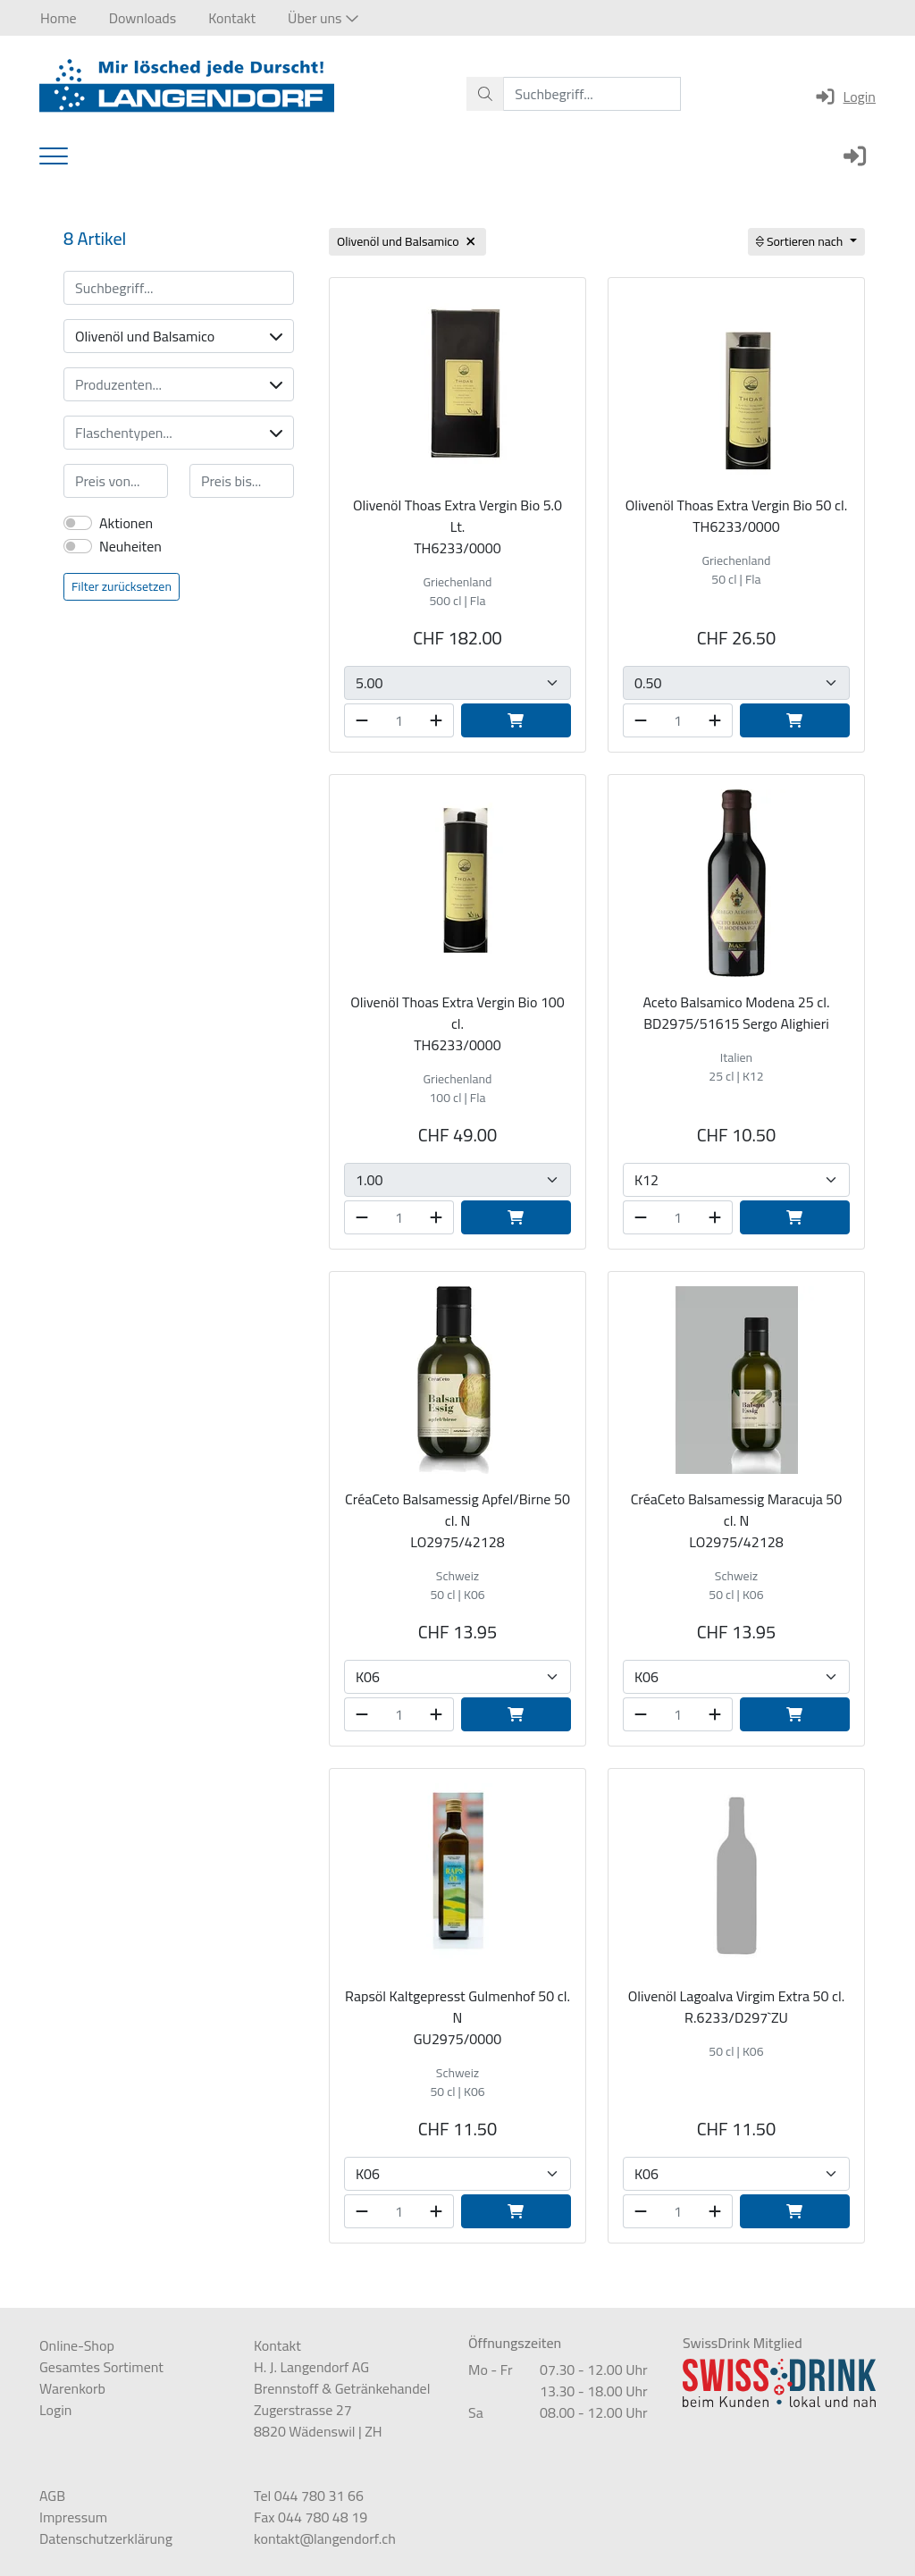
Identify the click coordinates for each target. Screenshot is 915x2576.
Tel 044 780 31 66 (309, 2495)
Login (845, 96)
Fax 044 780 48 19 (310, 2517)
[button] (322, 18)
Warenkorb (72, 2388)
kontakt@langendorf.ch (325, 2538)
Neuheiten (130, 546)
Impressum (73, 2517)
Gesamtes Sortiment (101, 2367)
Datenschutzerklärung (105, 2538)
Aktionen (126, 523)
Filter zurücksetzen (121, 586)
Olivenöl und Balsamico (178, 336)
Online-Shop (76, 2345)
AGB (52, 2495)
